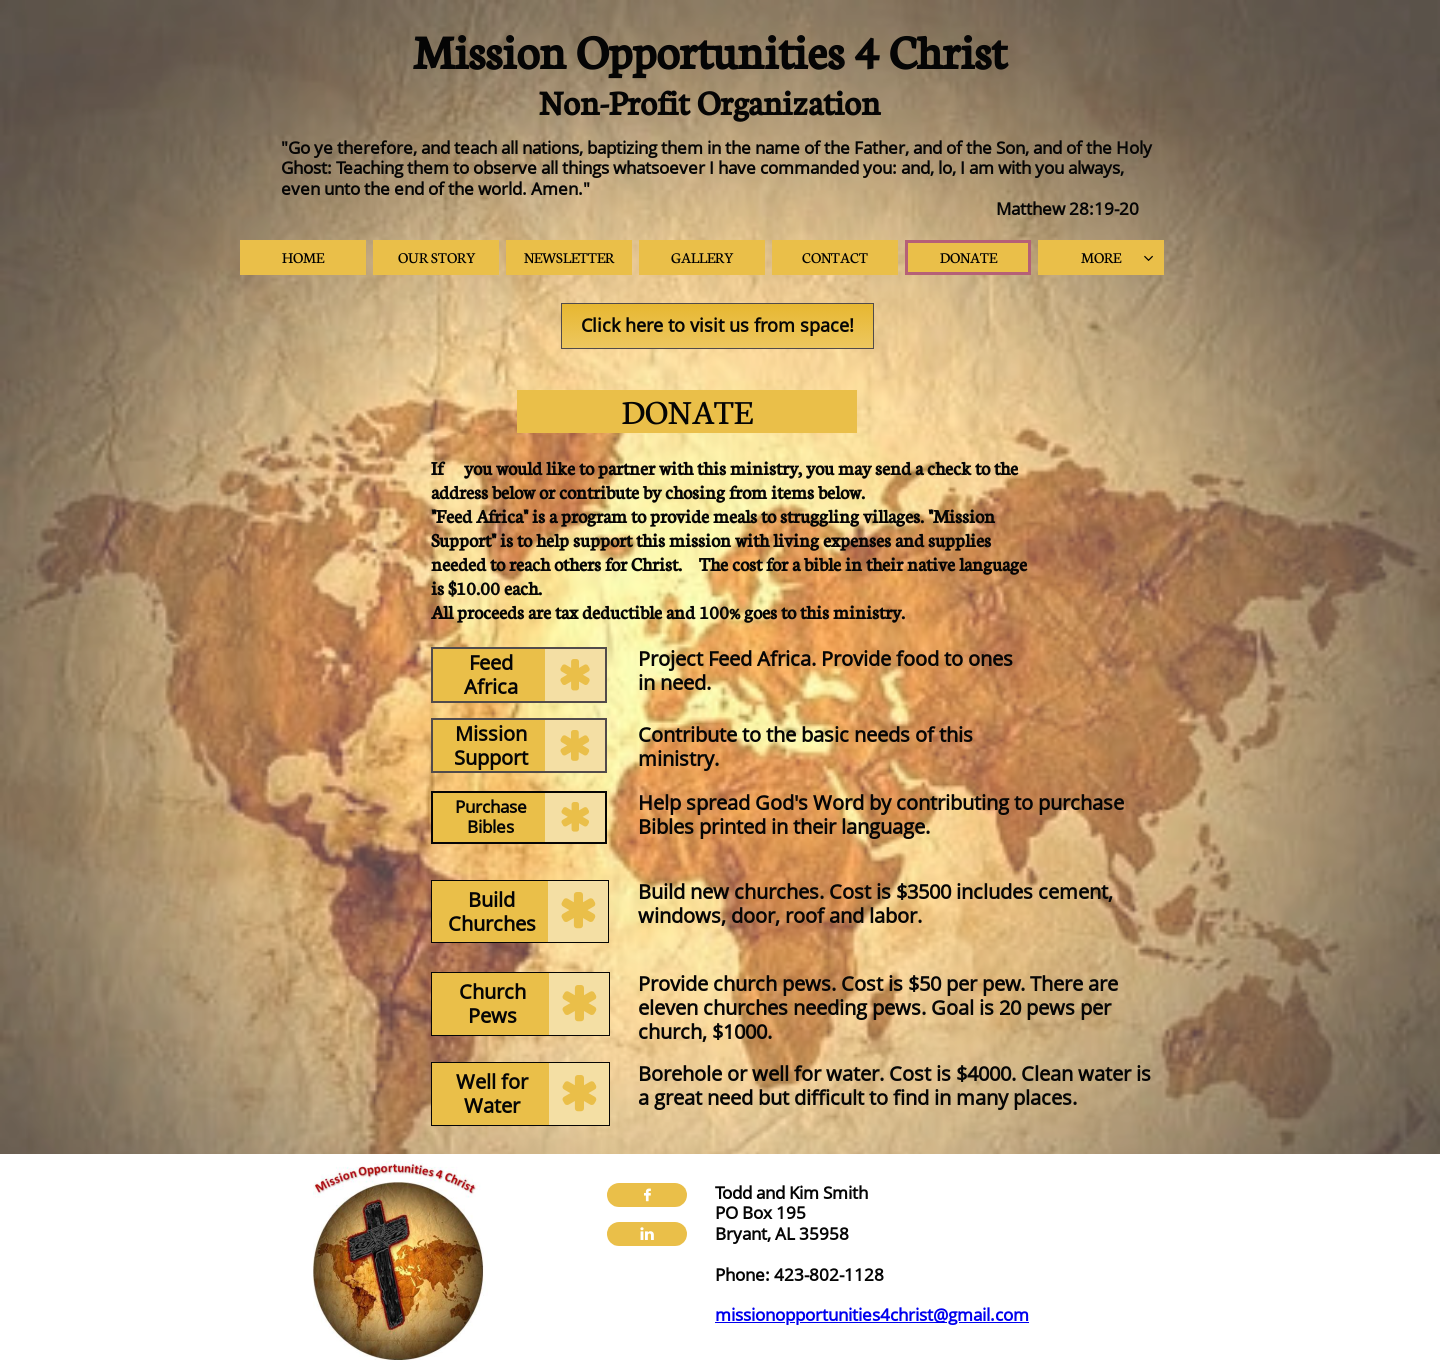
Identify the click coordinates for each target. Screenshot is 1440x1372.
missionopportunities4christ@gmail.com (872, 1314)
